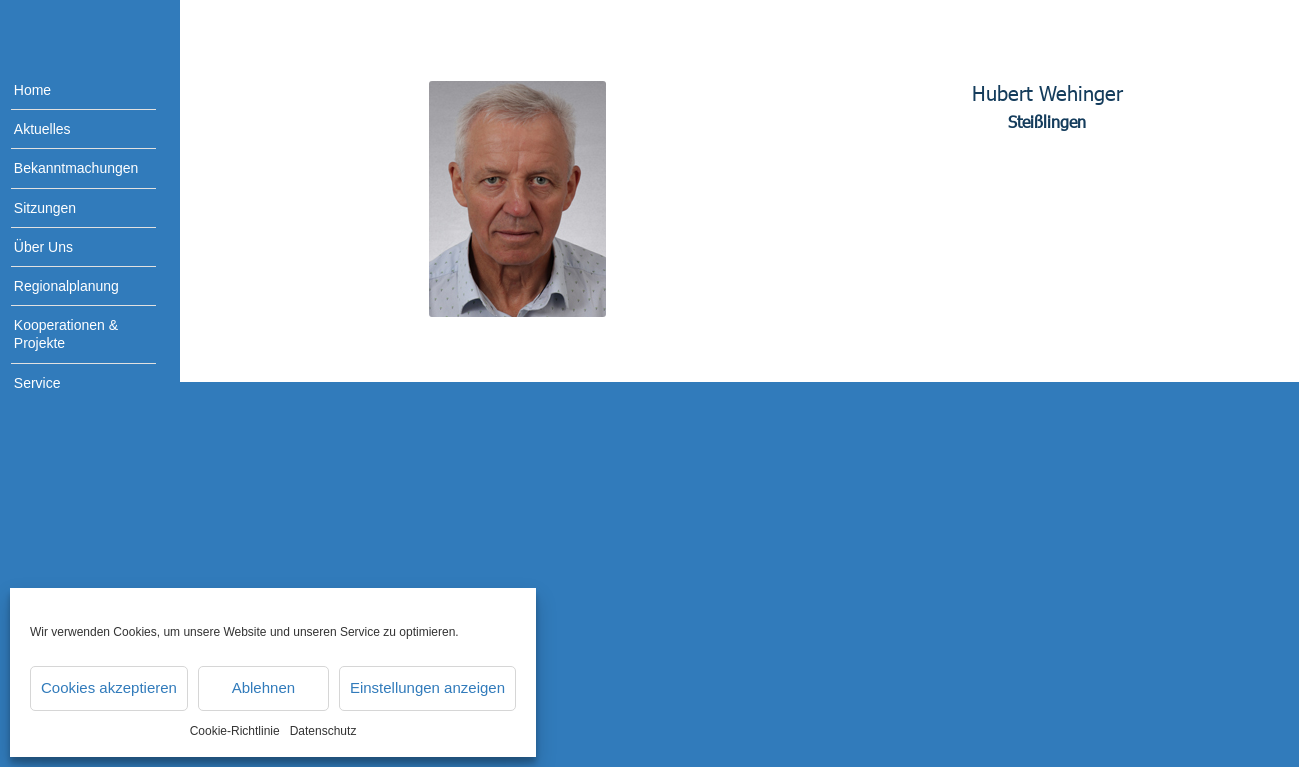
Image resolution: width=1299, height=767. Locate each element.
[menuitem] (70, 90)
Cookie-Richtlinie (235, 731)
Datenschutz (323, 731)
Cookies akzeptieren (109, 687)
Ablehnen (263, 687)
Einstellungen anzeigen (427, 687)
